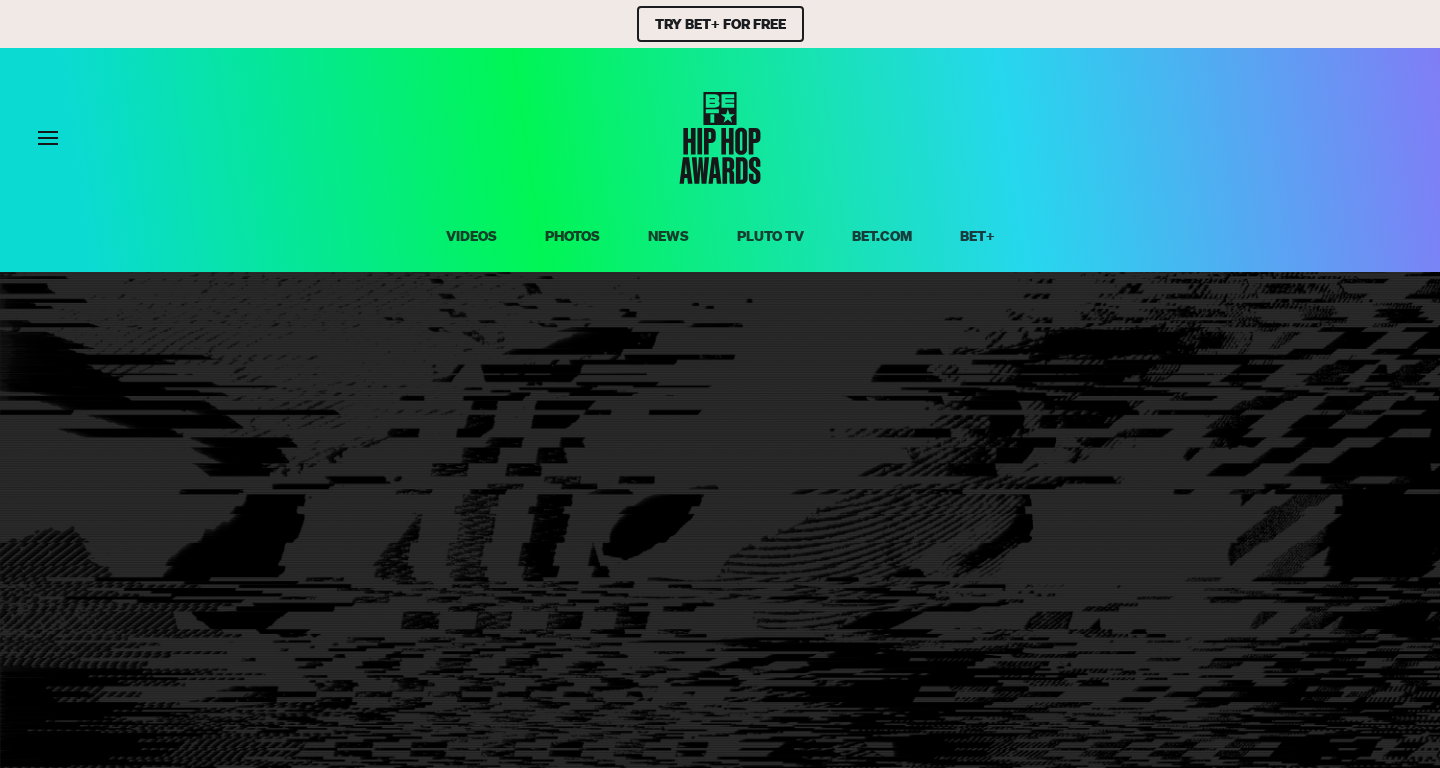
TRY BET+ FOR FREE (720, 24)
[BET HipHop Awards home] (719, 178)
